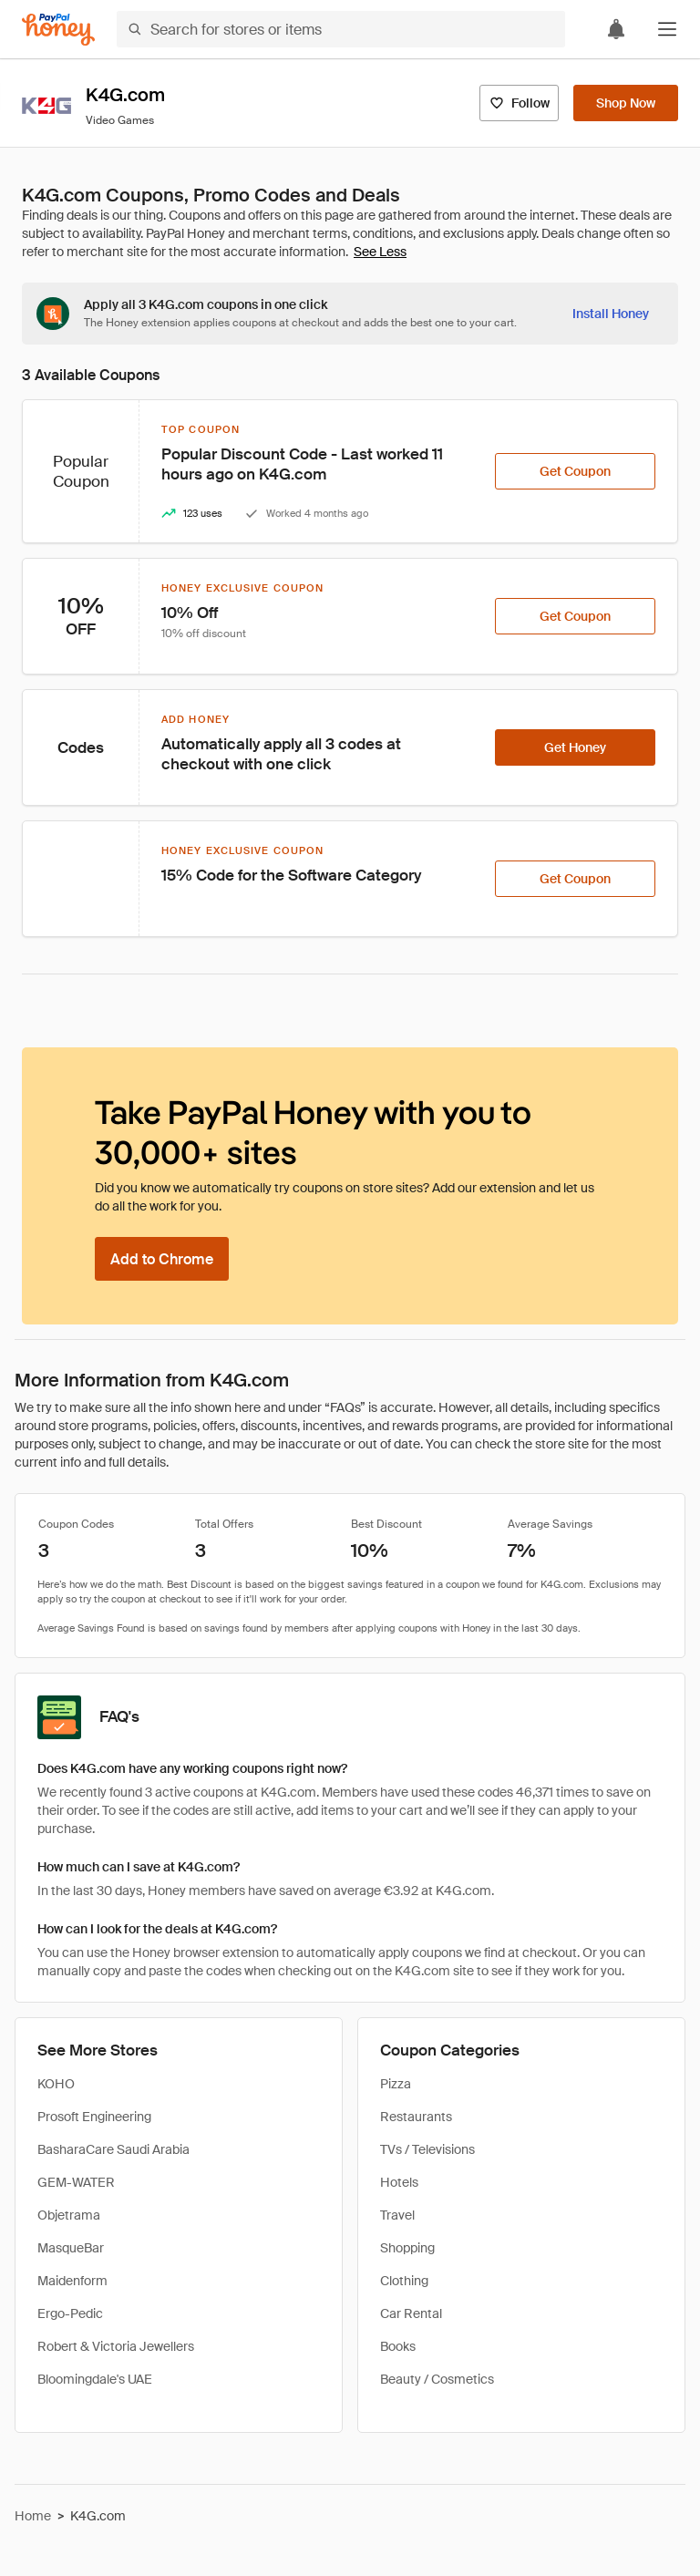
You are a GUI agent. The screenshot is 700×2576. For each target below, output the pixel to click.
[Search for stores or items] (341, 29)
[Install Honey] (610, 313)
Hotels (399, 2182)
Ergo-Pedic (70, 2313)
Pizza (395, 2084)
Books (398, 2346)
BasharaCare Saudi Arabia (113, 2149)
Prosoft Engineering (94, 2116)
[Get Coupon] (575, 471)
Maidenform (72, 2280)
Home (33, 2516)
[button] (667, 29)
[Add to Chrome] (162, 1259)
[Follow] (519, 103)
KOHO (56, 2084)
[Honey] (58, 30)
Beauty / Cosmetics (437, 2379)
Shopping (407, 2248)
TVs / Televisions (427, 2149)
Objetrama (68, 2215)
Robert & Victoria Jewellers (115, 2346)
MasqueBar (70, 2248)
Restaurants (416, 2116)
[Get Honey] (575, 747)
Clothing (404, 2280)
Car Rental (411, 2313)
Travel (397, 2215)
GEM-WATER (76, 2182)
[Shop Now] (625, 103)
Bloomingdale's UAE (94, 2379)
